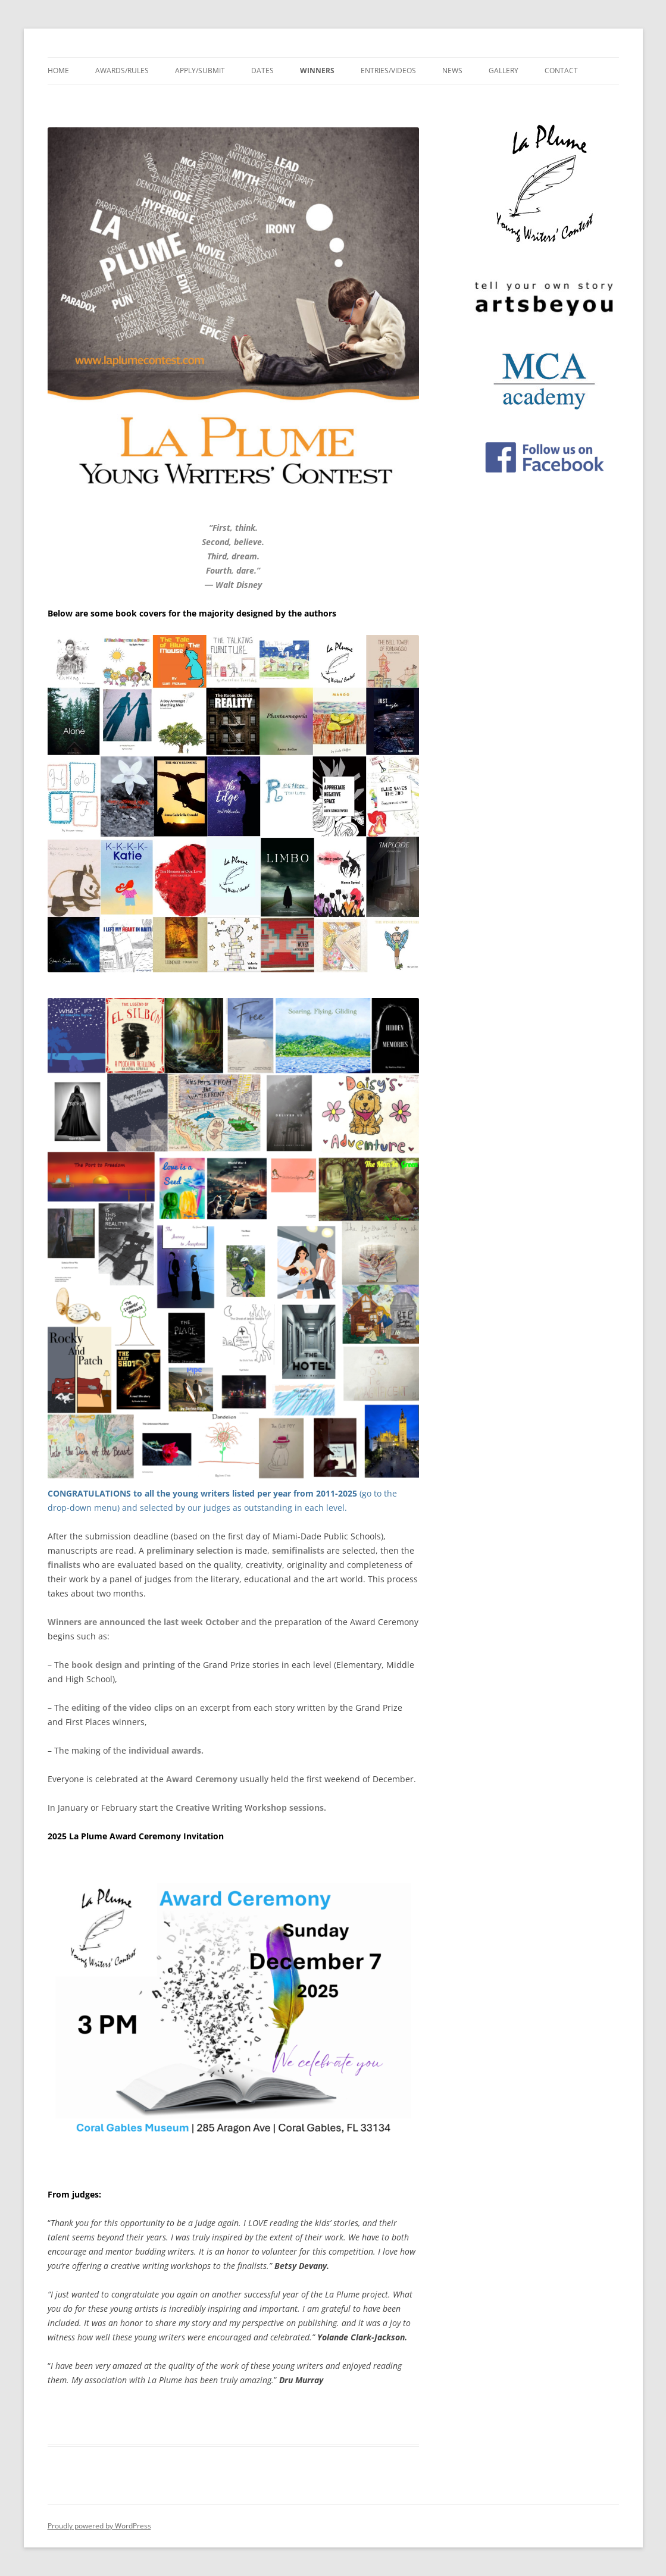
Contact (561, 70)
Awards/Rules (122, 70)
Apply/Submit (200, 70)
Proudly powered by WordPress (99, 2526)
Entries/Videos (388, 70)
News (452, 70)
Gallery (503, 70)
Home (58, 70)
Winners (317, 70)
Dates (262, 70)
